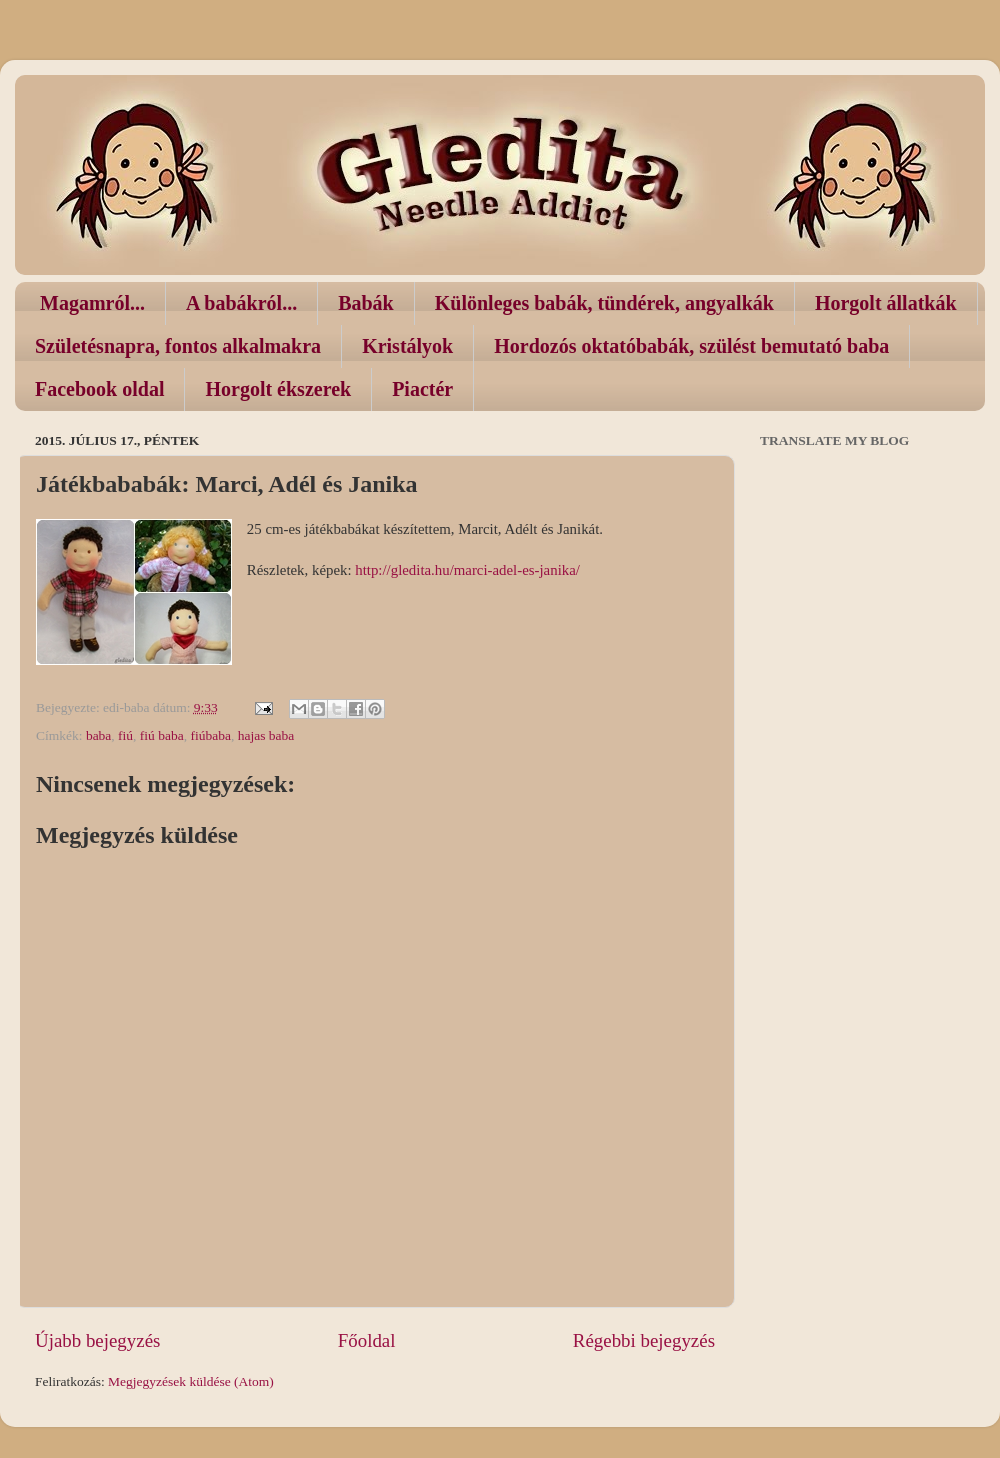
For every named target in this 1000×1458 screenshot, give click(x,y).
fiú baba (162, 735)
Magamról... (92, 303)
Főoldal (367, 1340)
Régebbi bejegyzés (644, 1340)
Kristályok (407, 346)
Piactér (422, 389)
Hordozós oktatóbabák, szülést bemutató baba (691, 346)
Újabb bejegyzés (97, 1340)
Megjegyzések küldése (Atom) (191, 1381)
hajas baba (266, 735)
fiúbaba (210, 735)
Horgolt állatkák (886, 303)
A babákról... (241, 303)
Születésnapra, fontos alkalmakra (178, 346)
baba (98, 735)
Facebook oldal (99, 389)
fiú (125, 735)
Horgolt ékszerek (278, 389)
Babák (366, 303)
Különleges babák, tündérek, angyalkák (604, 303)
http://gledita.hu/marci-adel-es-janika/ (467, 570)
